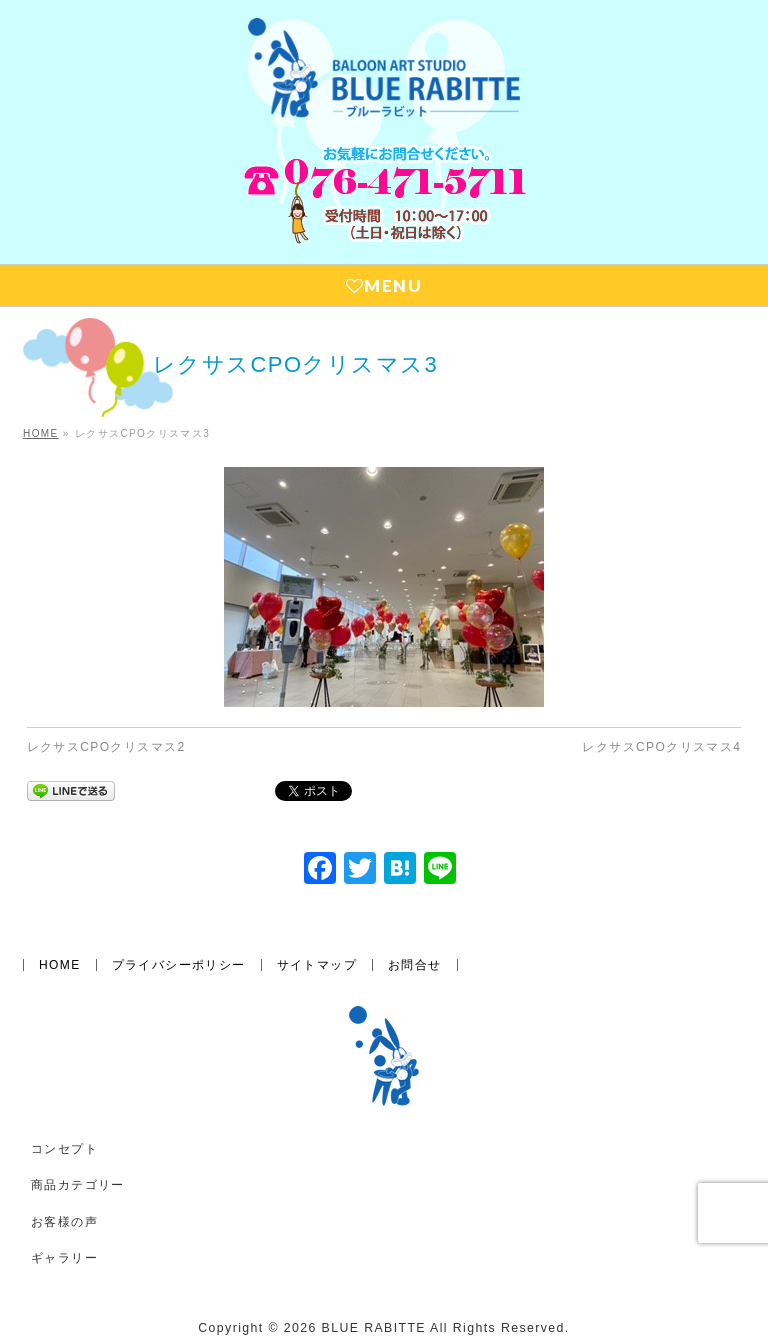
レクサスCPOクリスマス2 (106, 747)
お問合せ (415, 965)
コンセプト (64, 1149)
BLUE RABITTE (374, 1328)
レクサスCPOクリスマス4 (661, 747)
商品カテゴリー (78, 1185)
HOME (60, 965)
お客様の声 (64, 1222)
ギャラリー (64, 1258)
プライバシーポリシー (179, 965)
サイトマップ (317, 965)
